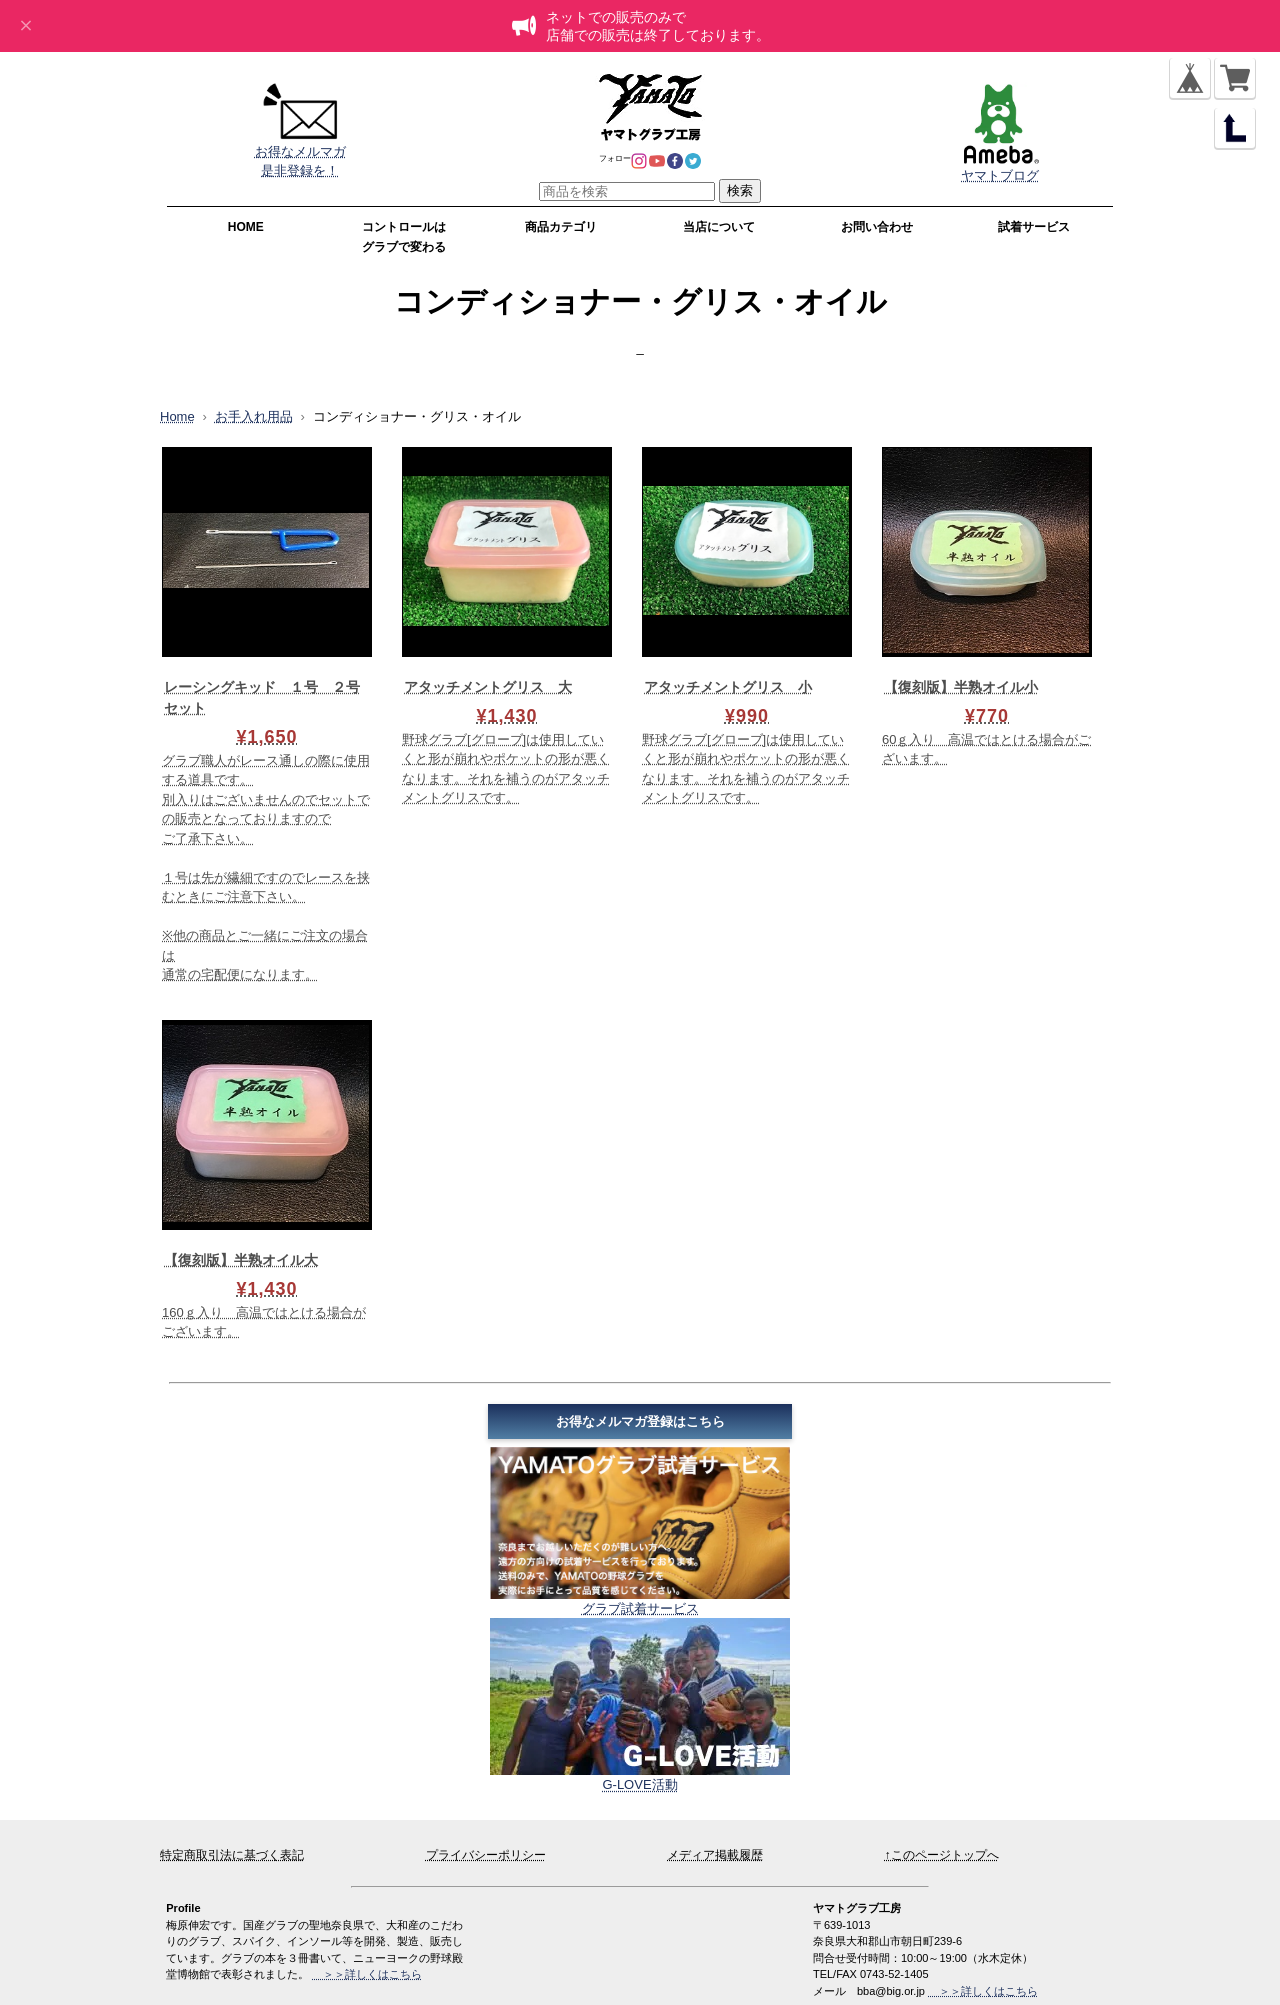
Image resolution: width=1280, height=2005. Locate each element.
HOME (246, 227)
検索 (740, 190)
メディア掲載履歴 (715, 1855)
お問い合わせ (877, 227)
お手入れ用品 (254, 416)
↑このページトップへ (942, 1855)
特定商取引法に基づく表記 (232, 1855)
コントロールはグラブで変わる (404, 237)
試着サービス (1034, 227)
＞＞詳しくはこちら (983, 1991)
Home (177, 416)
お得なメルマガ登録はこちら (640, 1421)
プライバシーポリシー (486, 1855)
